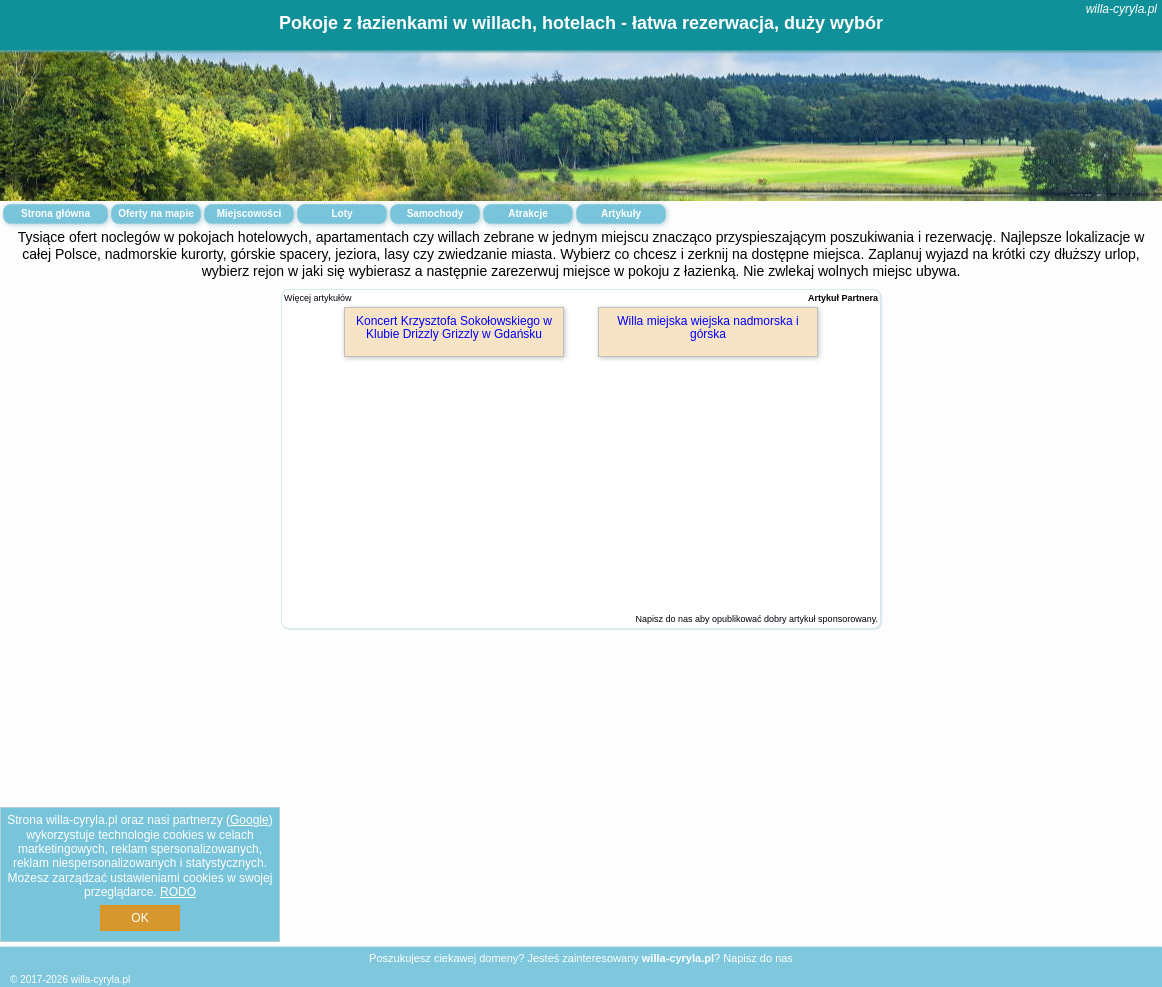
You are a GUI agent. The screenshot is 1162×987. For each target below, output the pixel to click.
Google (249, 820)
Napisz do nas (758, 958)
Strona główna (55, 213)
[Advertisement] (581, 803)
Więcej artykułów (318, 298)
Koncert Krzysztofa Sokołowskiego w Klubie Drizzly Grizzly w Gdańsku (454, 327)
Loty (341, 213)
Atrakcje (527, 213)
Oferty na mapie (156, 213)
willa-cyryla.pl (1121, 9)
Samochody (435, 213)
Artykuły (621, 213)
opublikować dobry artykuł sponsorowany (793, 619)
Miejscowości (249, 213)
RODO (178, 892)
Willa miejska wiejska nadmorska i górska (707, 327)
